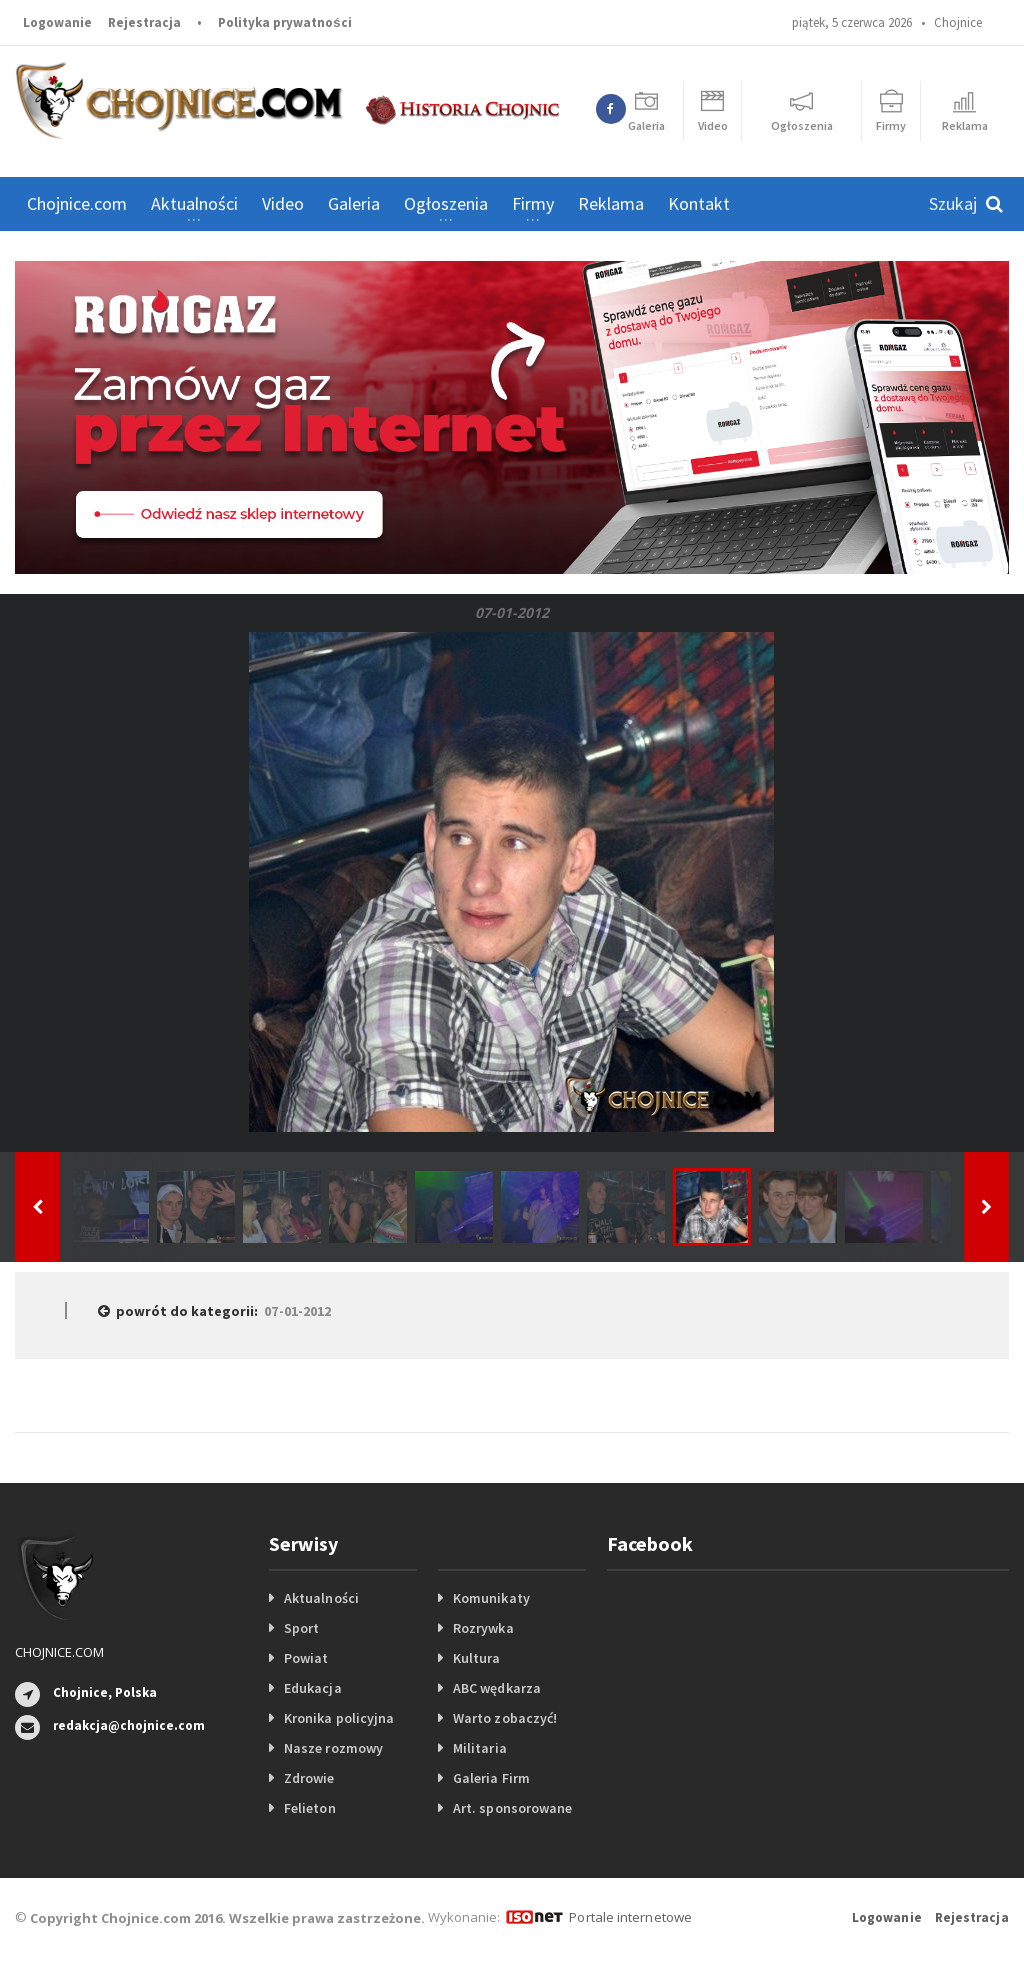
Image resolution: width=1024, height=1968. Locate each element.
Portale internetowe (629, 1917)
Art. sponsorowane (512, 1808)
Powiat (306, 1658)
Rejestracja (144, 22)
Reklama (611, 203)
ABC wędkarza (496, 1688)
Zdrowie (309, 1778)
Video (283, 203)
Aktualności (321, 1598)
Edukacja (312, 1688)
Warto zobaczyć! (504, 1718)
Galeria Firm (491, 1778)
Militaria (479, 1748)
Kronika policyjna (338, 1718)
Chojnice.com (77, 203)
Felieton (309, 1808)
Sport (301, 1628)
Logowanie (57, 22)
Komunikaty (491, 1598)
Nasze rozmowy (333, 1748)
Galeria (354, 203)
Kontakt (699, 203)
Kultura (476, 1658)
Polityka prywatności (284, 22)
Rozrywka (483, 1628)
